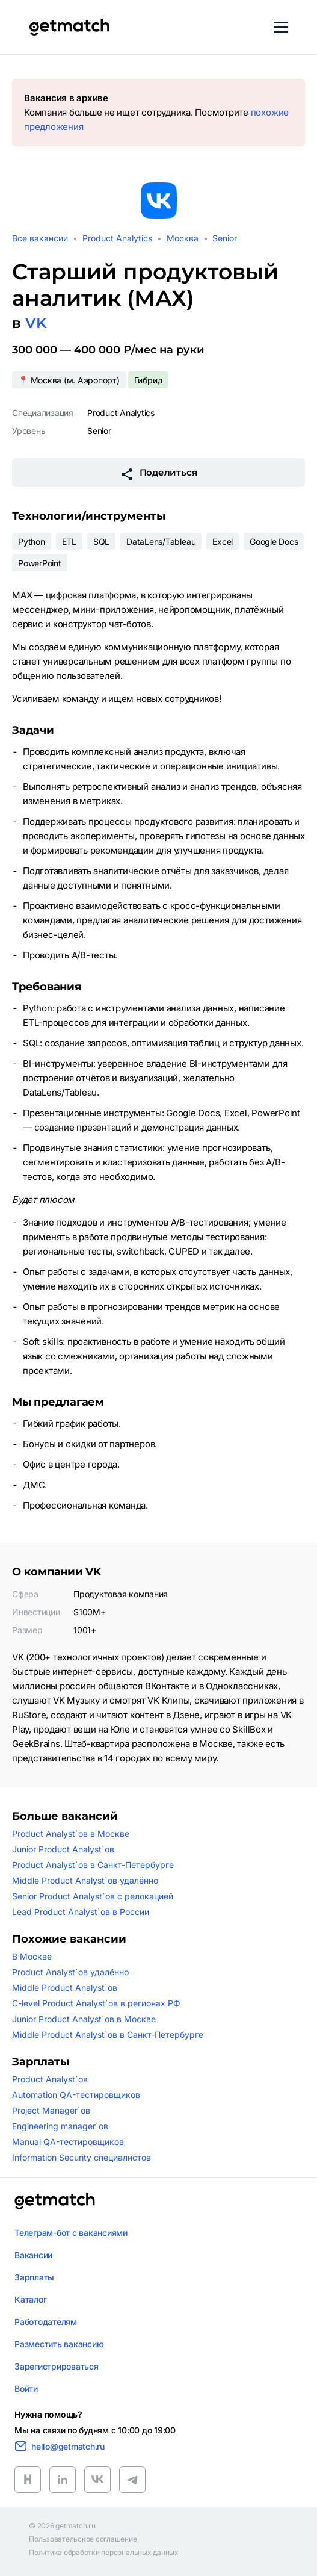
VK (36, 323)
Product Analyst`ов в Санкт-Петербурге (93, 1865)
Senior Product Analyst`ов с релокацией (92, 1896)
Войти (26, 2388)
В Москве (32, 1956)
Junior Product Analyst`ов (63, 1849)
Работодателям (45, 2322)
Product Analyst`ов (50, 2079)
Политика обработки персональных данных (104, 2552)
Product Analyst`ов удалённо (70, 1972)
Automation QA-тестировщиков (76, 2095)
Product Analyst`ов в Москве (70, 1833)
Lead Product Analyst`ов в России (80, 1912)
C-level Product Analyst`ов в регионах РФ (96, 2003)
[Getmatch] (69, 27)
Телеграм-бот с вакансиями (71, 2232)
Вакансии (33, 2255)
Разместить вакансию (58, 2344)
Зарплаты (34, 2277)
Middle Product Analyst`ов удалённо (85, 1880)
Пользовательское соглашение (83, 2539)
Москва (183, 238)
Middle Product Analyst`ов (64, 1987)
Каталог (30, 2299)
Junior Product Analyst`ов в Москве (84, 2019)
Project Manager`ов (51, 2110)
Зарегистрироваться (56, 2366)
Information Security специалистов (81, 2157)
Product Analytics (117, 238)
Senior (224, 238)
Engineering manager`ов (60, 2126)
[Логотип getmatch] (54, 2201)
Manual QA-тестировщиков (68, 2142)
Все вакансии (40, 238)
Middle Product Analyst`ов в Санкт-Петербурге (107, 2034)
